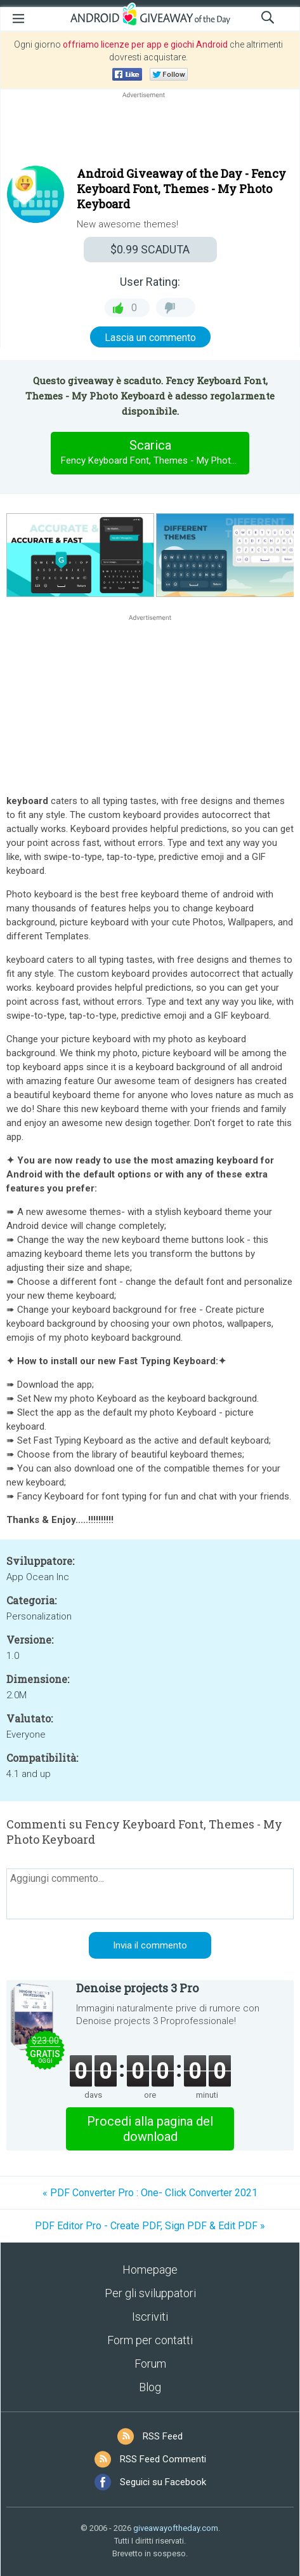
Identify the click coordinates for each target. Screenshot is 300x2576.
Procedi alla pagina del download (150, 2129)
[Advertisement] (150, 131)
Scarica (155, 453)
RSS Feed (163, 2436)
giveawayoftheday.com (175, 2528)
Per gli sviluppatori (150, 2293)
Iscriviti (150, 2316)
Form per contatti (150, 2340)
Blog (150, 2387)
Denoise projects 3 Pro (137, 1988)
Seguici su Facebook (163, 2482)
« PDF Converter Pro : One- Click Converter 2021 (150, 2193)
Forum (150, 2363)
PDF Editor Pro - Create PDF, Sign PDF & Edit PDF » (150, 2226)
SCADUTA (150, 249)
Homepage (150, 2269)
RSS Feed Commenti (163, 2459)
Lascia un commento (150, 338)
